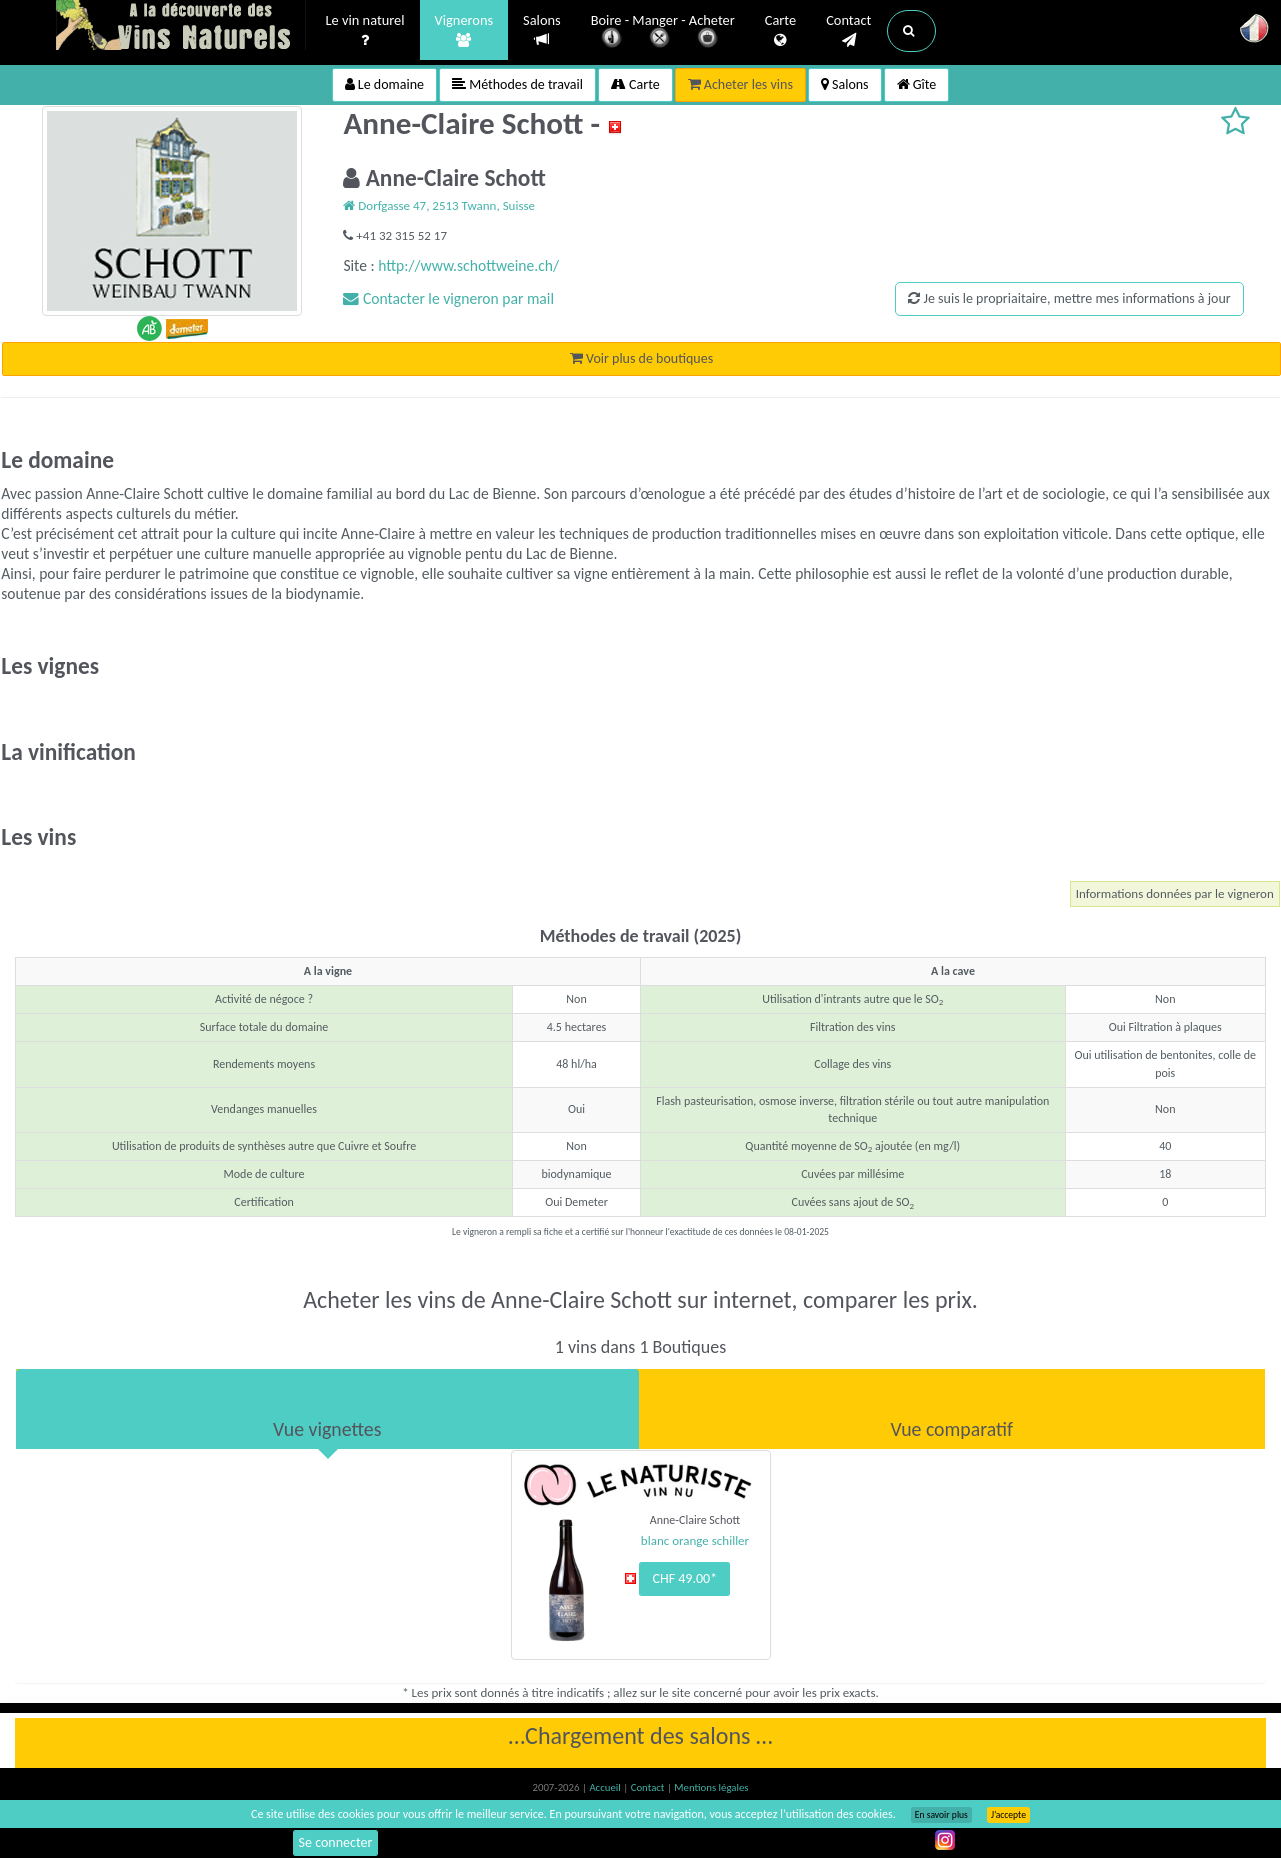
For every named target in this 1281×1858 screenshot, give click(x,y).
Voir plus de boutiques (641, 358)
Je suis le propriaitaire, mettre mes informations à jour (1069, 298)
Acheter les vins (740, 84)
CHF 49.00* (684, 1578)
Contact (848, 31)
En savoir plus (941, 1815)
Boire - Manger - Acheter (663, 32)
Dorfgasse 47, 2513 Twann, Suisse (439, 205)
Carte (780, 31)
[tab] (327, 1409)
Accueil (606, 1787)
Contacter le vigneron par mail (448, 298)
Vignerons (464, 31)
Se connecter (336, 1842)
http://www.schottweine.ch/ (468, 265)
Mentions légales (711, 1787)
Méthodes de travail (517, 84)
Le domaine (384, 84)
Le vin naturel (365, 31)
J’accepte (1008, 1815)
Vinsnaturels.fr (181, 27)
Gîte (917, 84)
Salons (542, 30)
